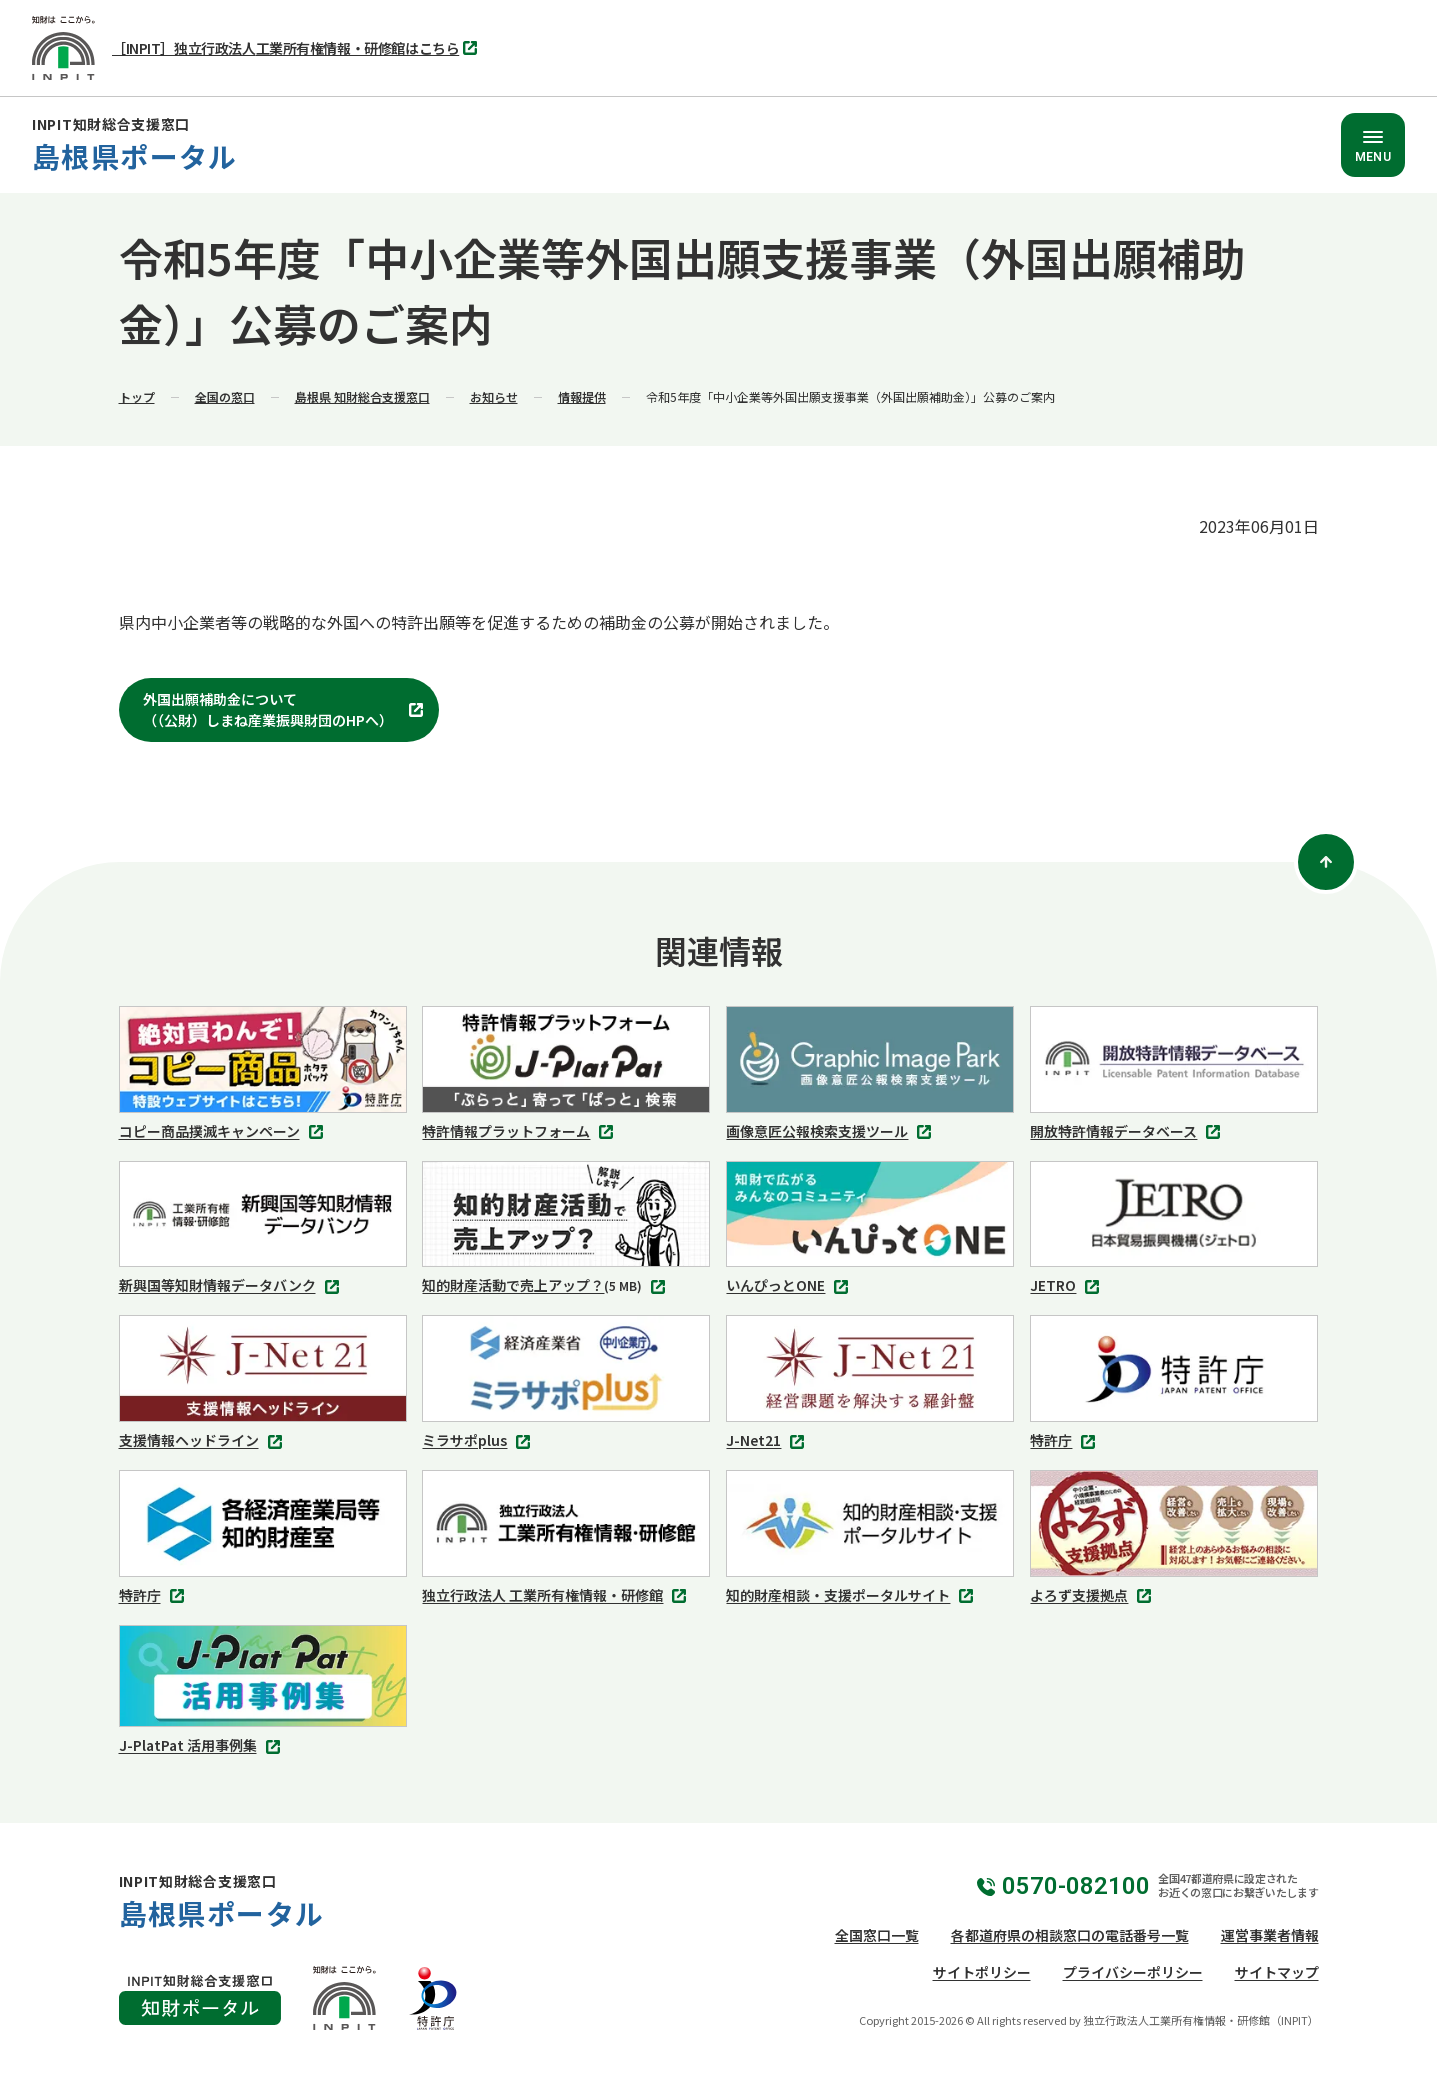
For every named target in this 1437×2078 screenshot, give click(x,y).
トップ (137, 396)
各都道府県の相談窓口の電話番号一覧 (1070, 1935)
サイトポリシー (982, 1972)
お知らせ (494, 396)
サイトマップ (1277, 1972)
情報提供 (582, 396)
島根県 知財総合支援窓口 (362, 396)
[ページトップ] (1326, 862)
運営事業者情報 (1270, 1935)
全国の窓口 (225, 396)
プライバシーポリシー (1133, 1972)
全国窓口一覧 (877, 1935)
